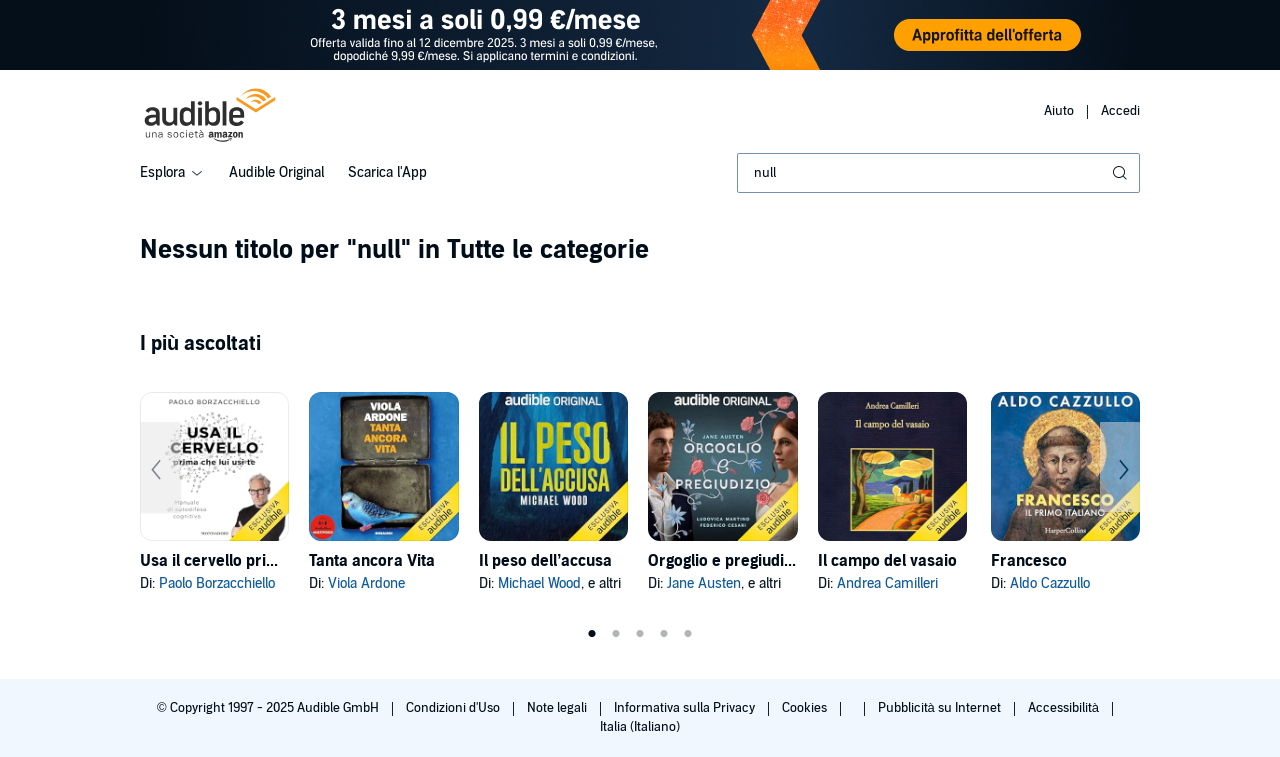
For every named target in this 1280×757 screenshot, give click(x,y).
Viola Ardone (366, 583)
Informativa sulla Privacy (686, 708)
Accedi (1120, 111)
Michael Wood (539, 583)
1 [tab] (592, 634)
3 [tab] (640, 634)
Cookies (806, 708)
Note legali (558, 708)
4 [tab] (664, 634)
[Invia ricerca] (1122, 173)
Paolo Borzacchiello (217, 583)
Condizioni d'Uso (454, 708)
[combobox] (938, 173)
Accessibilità (1065, 708)
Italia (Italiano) (640, 727)
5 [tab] (688, 634)
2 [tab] (616, 634)
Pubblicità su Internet (941, 708)
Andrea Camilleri (887, 583)
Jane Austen (704, 583)
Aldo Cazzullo (1050, 583)
